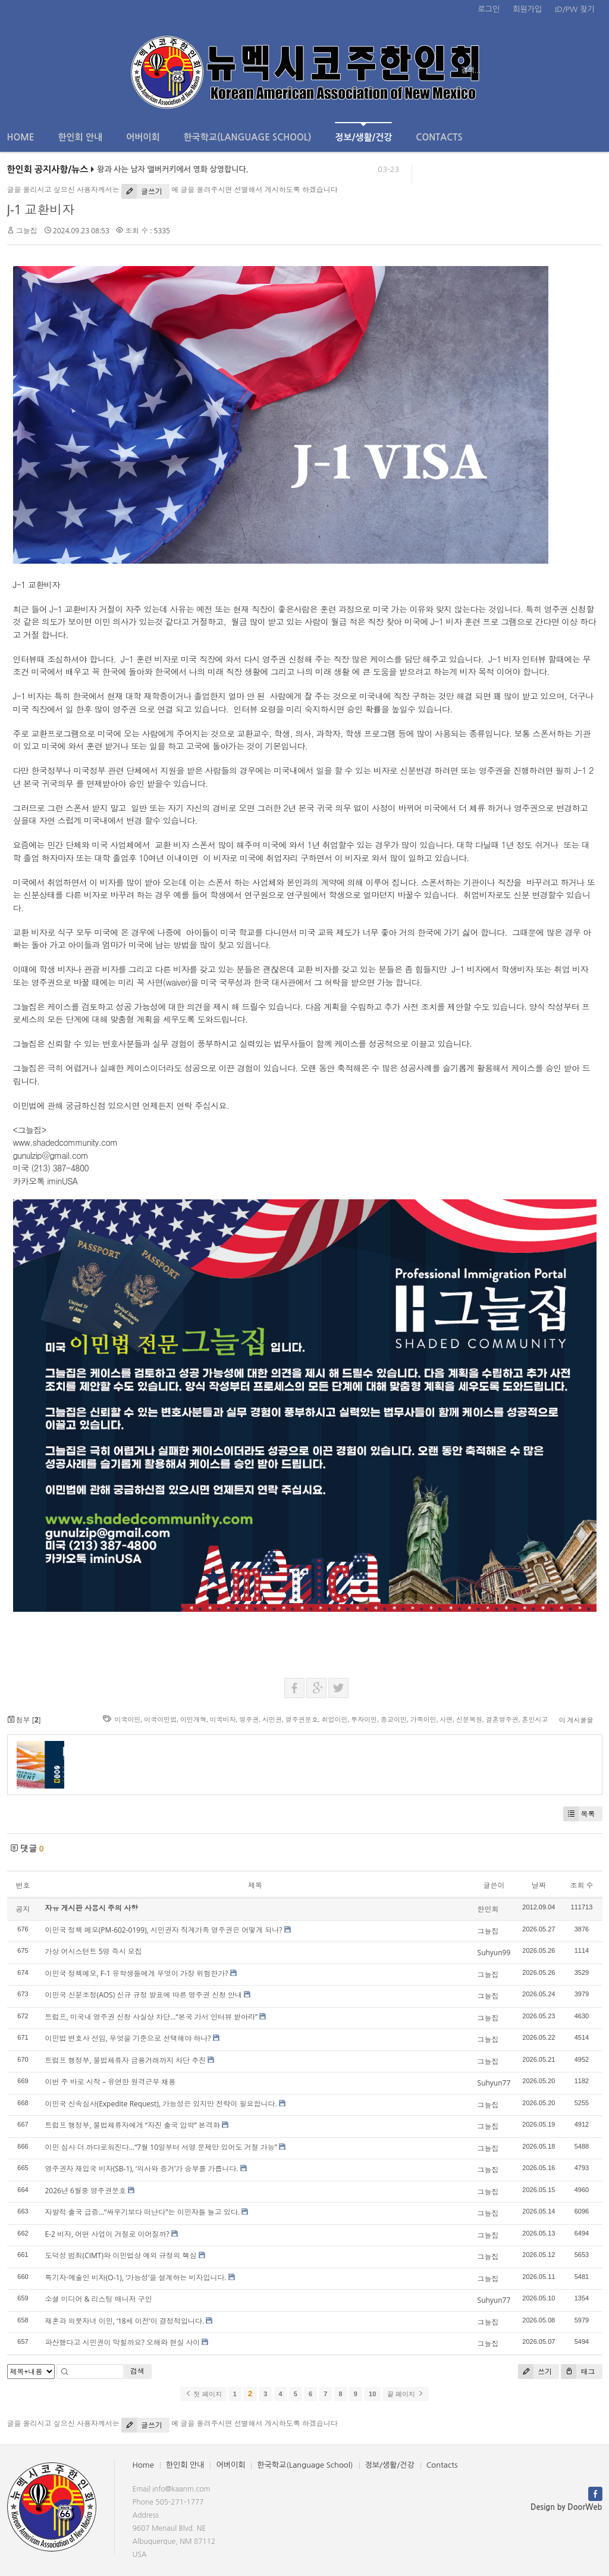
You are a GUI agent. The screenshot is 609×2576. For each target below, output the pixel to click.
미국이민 (127, 1719)
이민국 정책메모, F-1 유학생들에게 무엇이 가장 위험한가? (136, 1973)
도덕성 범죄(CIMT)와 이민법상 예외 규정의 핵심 (121, 2255)
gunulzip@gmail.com (51, 1155)
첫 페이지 (203, 2393)
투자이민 (364, 1719)
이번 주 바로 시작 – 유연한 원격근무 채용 (110, 2082)
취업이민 (334, 1719)
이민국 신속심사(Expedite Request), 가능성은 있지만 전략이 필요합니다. (161, 2104)
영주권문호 (301, 1719)
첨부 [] (24, 1720)
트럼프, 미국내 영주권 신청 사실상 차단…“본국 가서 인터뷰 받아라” (151, 2017)
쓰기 (535, 2371)
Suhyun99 (494, 1952)
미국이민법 (160, 1719)
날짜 (539, 1885)
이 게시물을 (576, 1719)
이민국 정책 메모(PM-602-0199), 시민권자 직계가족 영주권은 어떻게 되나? (163, 1930)
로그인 (489, 9)
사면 (446, 1719)
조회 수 (581, 1885)
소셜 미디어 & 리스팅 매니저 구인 (98, 2299)
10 (372, 2393)
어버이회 (142, 137)
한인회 (488, 1909)
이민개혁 (193, 1719)
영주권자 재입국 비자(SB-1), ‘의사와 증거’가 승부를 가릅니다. (141, 2169)
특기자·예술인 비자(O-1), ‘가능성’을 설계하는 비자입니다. (136, 2277)
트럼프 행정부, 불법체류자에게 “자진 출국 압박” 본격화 (132, 2125)
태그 (578, 2371)
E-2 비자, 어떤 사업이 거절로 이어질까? (107, 2234)
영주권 (249, 1719)
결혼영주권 (502, 1719)
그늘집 (26, 231)
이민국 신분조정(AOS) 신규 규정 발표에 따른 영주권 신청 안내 (144, 1995)
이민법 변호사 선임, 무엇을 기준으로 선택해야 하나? (128, 2038)
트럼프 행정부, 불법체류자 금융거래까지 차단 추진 (125, 2060)
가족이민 (423, 1719)
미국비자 (223, 1719)
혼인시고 (535, 1719)
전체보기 (41, 70)
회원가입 (527, 9)
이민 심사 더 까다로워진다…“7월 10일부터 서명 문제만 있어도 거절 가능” (161, 2147)
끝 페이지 (405, 2393)
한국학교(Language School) (248, 137)
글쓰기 (141, 191)
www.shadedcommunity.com (65, 1142)
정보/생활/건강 (363, 132)
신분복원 (469, 1719)
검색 (137, 2371)
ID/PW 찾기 (574, 9)
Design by (566, 2507)
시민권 (272, 1719)
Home (20, 137)
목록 (579, 1813)
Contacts (439, 137)
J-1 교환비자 (41, 209)
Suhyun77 (494, 2083)
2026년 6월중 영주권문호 (86, 2191)
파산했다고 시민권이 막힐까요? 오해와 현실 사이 (122, 2342)
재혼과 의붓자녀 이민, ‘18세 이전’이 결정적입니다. (125, 2321)
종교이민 (394, 1719)
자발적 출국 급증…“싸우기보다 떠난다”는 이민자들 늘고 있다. (142, 2212)
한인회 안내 (80, 137)
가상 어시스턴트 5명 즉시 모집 (93, 1951)
